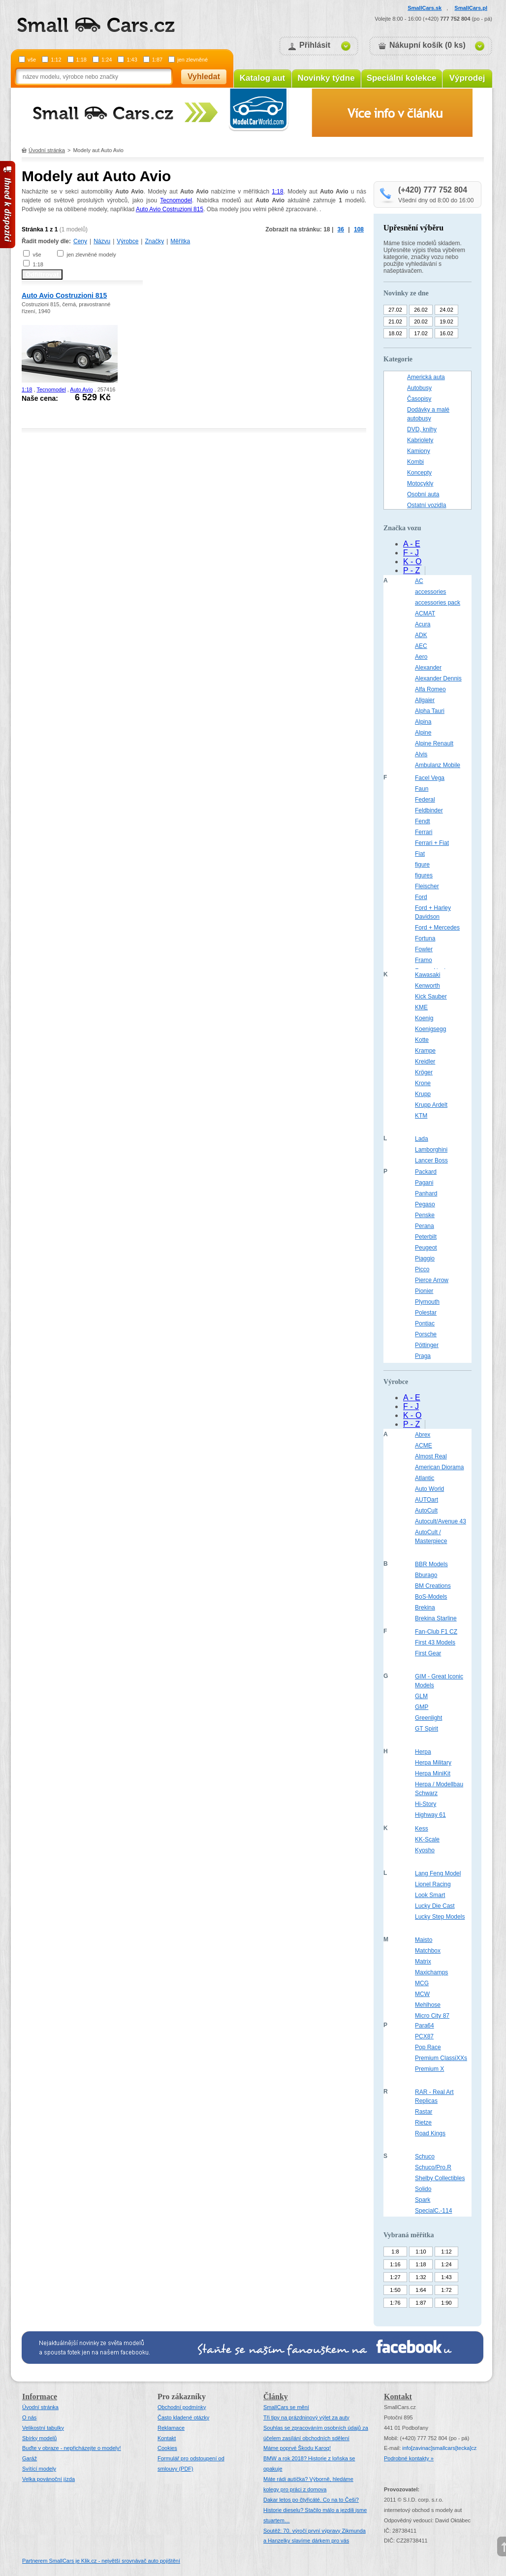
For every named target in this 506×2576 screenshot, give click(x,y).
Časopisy (419, 398)
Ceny (80, 241)
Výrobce (127, 241)
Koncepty (419, 472)
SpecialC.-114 (433, 2210)
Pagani (424, 1182)
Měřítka (180, 241)
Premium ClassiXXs (441, 2058)
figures (424, 875)
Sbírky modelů (39, 2438)
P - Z (411, 570)
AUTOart (426, 1499)
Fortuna (425, 938)
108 (359, 229)
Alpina (423, 721)
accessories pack (437, 602)
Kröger (424, 1072)
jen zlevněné (192, 60)
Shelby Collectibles (440, 2178)
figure (422, 864)
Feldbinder (429, 810)
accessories (430, 591)
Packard (426, 1171)
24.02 (446, 310)
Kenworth (427, 985)
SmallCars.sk (425, 8)
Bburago (426, 1575)
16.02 (446, 333)
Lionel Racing (433, 1884)
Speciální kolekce (402, 78)
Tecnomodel (176, 200)
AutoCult (426, 1510)
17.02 (421, 333)
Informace (39, 2396)
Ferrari (423, 832)
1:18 (81, 60)
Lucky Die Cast (435, 1905)
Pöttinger (427, 1345)
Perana (424, 1226)
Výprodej (467, 78)
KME (421, 1007)
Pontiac (425, 1323)
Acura (422, 624)
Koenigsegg (430, 1029)
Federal (425, 799)
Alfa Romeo (430, 689)
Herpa (423, 1751)
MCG (422, 1983)
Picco (422, 1269)
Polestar (426, 1312)
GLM (421, 1696)
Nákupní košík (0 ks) (427, 45)
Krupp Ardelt (431, 1104)
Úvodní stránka (47, 150)
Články (275, 2396)
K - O (412, 561)
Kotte (422, 1039)
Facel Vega (429, 777)
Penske (425, 1215)
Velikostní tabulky (43, 2428)
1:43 (131, 60)
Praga (423, 1355)
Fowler (424, 949)
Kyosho (425, 1850)
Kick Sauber (431, 996)
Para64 (424, 2025)
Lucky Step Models (440, 1916)
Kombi (415, 461)
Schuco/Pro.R (433, 2167)
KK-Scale (427, 1839)
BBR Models (431, 1564)
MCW (422, 1994)
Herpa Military (433, 1762)
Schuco (425, 2156)
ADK (421, 635)
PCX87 (424, 2036)
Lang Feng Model (438, 1873)
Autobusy (419, 388)
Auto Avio (81, 389)
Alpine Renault (434, 743)
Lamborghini (431, 1149)
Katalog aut (262, 78)
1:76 (395, 2303)
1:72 (446, 2290)
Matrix (423, 1961)
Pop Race (428, 2047)
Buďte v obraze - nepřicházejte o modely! (71, 2448)
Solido (423, 2189)
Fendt (422, 821)
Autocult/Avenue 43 (440, 1521)
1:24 (106, 60)
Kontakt (167, 2438)
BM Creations (433, 1585)
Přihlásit (314, 45)
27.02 (395, 310)
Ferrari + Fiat (432, 842)
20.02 (421, 321)
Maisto (423, 1939)
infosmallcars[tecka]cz (439, 2448)
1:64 (420, 2290)
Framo (423, 960)
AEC (421, 646)
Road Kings (430, 2133)
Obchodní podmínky (182, 2407)
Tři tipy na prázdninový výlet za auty (306, 2417)
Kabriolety (420, 440)
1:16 (395, 2264)
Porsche (426, 1334)
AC (419, 581)
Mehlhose (428, 2004)
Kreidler (425, 1061)
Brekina (425, 1607)
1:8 (395, 2251)
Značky (154, 241)
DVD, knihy (422, 429)
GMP (421, 1707)
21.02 (395, 321)
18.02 (395, 333)
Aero (421, 656)
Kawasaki (427, 974)
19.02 (446, 321)
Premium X (429, 2068)
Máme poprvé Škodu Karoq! (297, 2448)
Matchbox (428, 1950)
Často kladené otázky (183, 2417)
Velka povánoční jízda (48, 2479)
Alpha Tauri (429, 711)
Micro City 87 (432, 2015)
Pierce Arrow (431, 1280)
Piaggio (425, 1258)
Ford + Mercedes (437, 927)
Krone (423, 1083)
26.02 (421, 310)
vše (32, 60)
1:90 (446, 2303)
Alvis (421, 754)
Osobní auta (423, 494)
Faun (421, 788)
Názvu (102, 241)
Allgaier (425, 700)
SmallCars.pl (470, 8)
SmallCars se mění (286, 2407)
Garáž (29, 2458)
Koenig (424, 1018)
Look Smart (430, 1895)
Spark (422, 2199)
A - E (411, 544)
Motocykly (420, 483)
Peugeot (426, 1247)
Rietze (423, 2122)
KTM (421, 1115)
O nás (29, 2417)
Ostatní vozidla (426, 505)
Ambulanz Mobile (437, 765)
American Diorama (439, 1467)
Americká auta (426, 377)
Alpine (423, 732)
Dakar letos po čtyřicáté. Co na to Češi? (311, 2500)
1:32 (420, 2277)
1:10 (420, 2251)
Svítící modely (39, 2469)
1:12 (56, 60)
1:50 (395, 2290)
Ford (421, 897)
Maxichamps (431, 1972)
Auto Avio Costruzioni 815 (169, 209)
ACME (423, 1445)
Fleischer (427, 886)
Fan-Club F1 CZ (436, 1631)
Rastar (423, 2111)
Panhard (426, 1193)
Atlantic (424, 1478)
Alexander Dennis (438, 678)
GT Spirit (426, 1728)
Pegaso (425, 1204)
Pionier (424, 1291)
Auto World (429, 1488)
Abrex (422, 1434)
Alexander (428, 667)
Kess (421, 1828)
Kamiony (418, 451)
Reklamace (171, 2428)
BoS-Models (431, 1596)
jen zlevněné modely (91, 255)
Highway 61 (430, 1814)
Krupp (423, 1094)
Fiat (420, 853)
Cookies (167, 2448)
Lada (421, 1138)
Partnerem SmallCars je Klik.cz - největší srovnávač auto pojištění (101, 2561)
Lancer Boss (431, 1160)
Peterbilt (426, 1236)
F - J (411, 552)
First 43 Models (435, 1642)
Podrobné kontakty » (409, 2458)
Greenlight (428, 1717)
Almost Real (431, 1456)
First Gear (428, 1653)
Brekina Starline (436, 1618)
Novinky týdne (325, 78)
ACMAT (425, 613)
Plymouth (427, 1301)
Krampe (425, 1050)
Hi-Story (425, 1804)
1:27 (395, 2277)
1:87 (157, 60)
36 (341, 229)
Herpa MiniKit (432, 1773)
